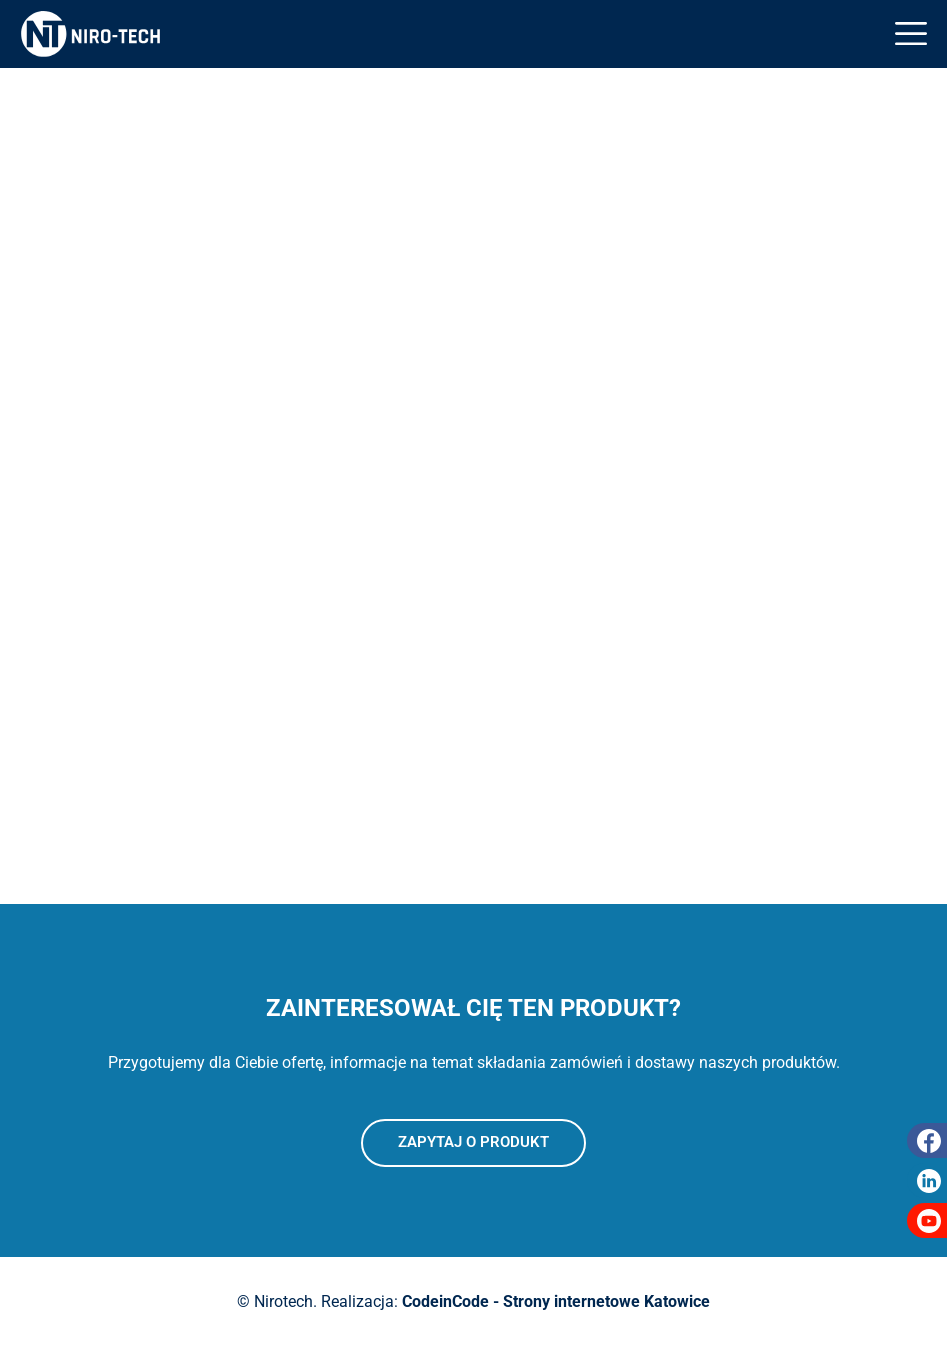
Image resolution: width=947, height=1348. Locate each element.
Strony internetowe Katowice (606, 1301)
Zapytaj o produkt (473, 1142)
